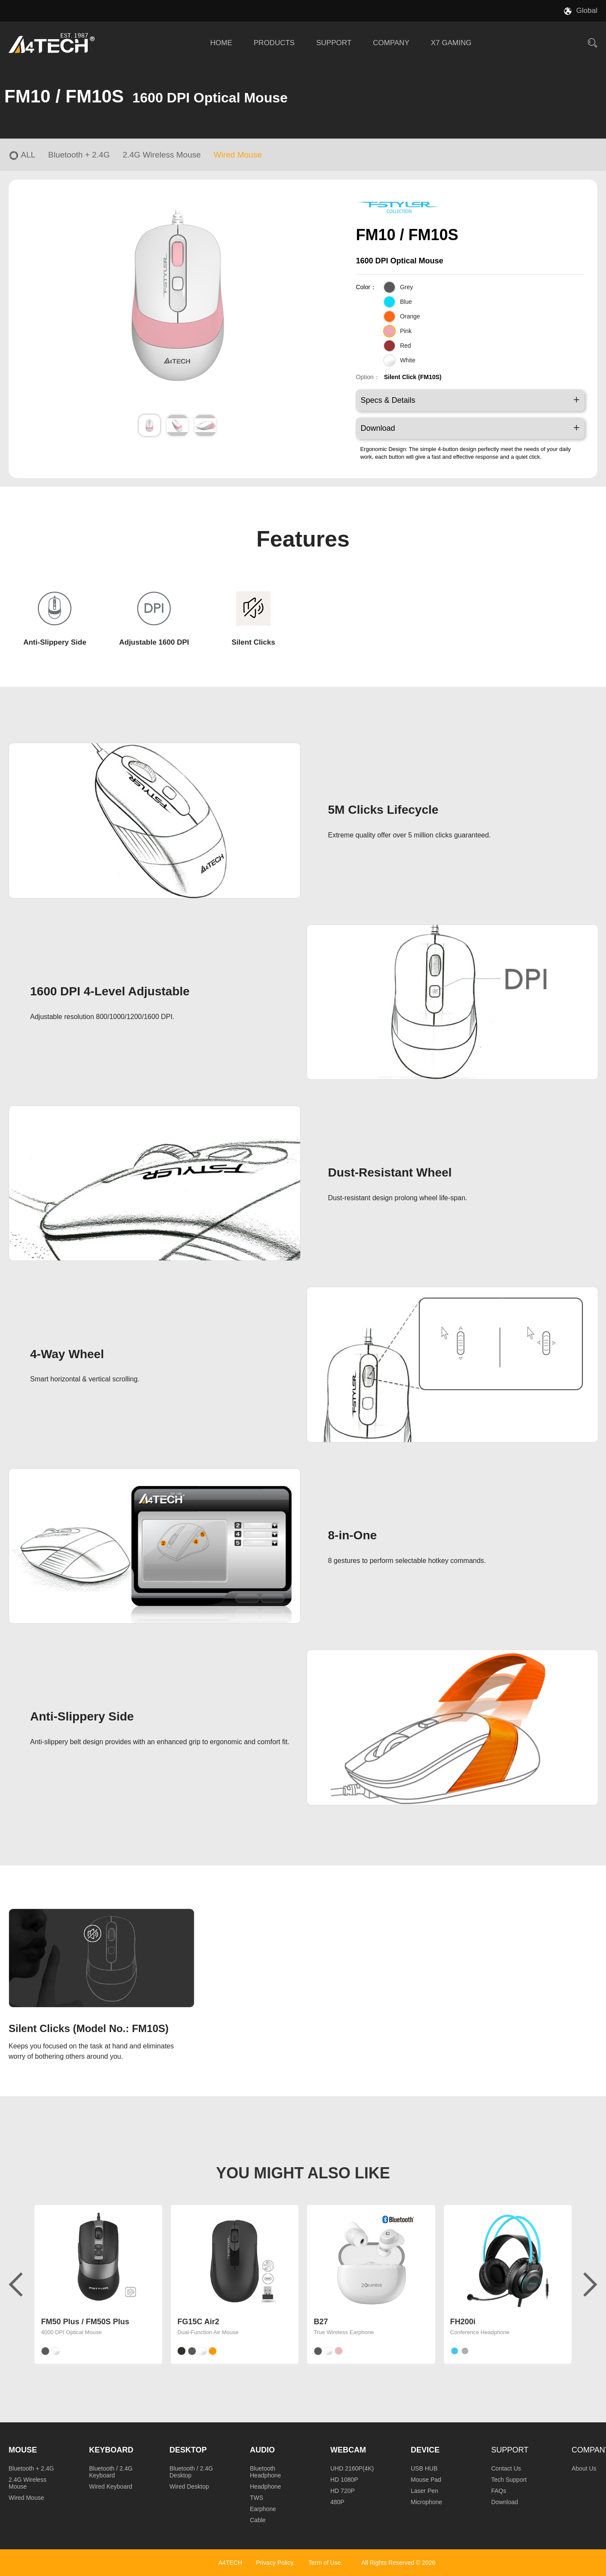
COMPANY (391, 43)
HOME (221, 43)
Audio (262, 2450)
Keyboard (111, 2450)
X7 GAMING (451, 43)
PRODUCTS (274, 43)
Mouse (23, 2450)
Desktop (188, 2450)
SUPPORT (333, 43)
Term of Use (324, 2562)
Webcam (348, 2450)
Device (425, 2450)
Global (586, 10)
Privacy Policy (274, 2562)
